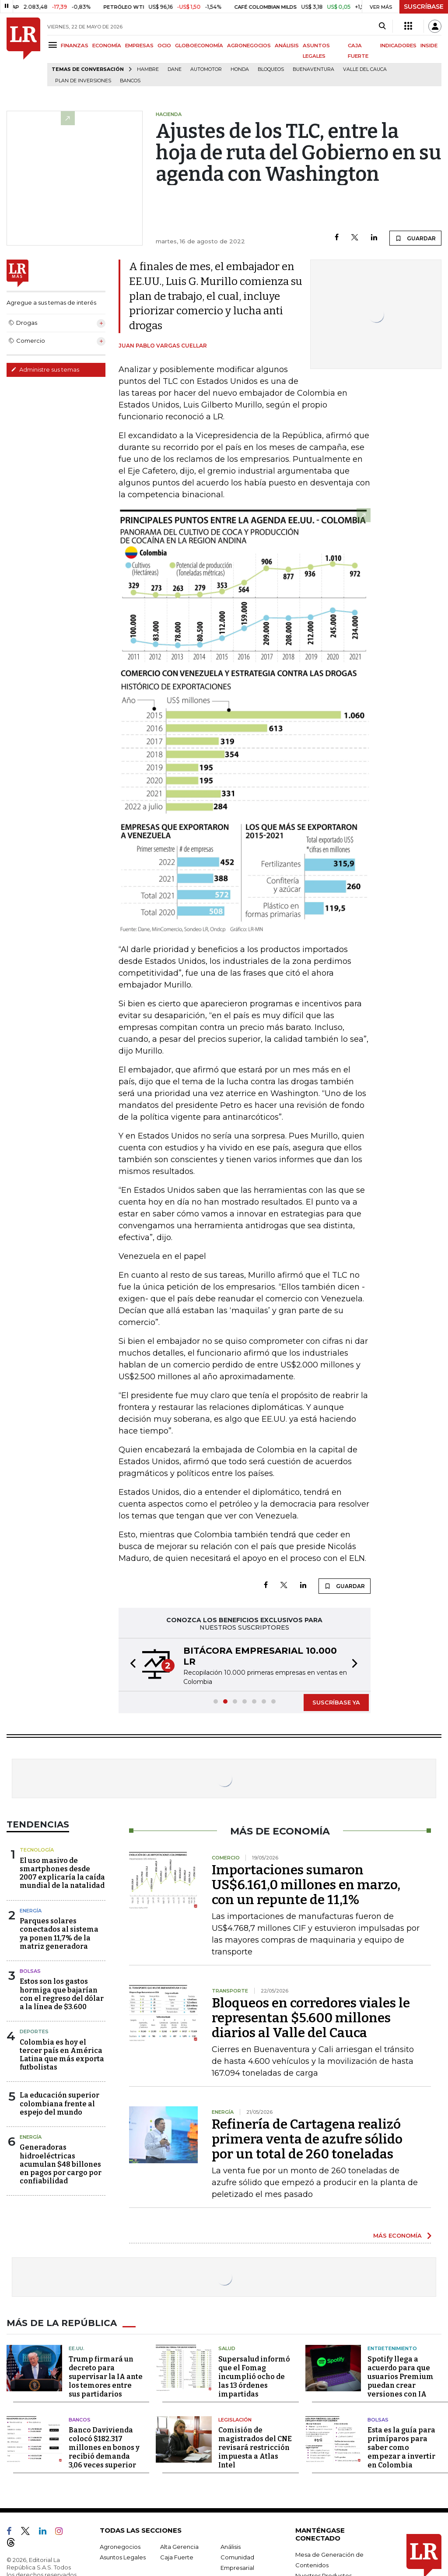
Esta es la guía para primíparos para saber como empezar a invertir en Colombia (401, 2447)
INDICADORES (398, 45)
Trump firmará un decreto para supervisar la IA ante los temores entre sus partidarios (106, 2376)
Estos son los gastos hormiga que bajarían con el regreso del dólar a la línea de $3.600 (62, 1994)
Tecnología (37, 1850)
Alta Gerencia (179, 2546)
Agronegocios (120, 2546)
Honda (240, 69)
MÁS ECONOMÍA (397, 2235)
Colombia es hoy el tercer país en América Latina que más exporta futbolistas (62, 2055)
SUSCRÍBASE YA (336, 1702)
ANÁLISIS (287, 45)
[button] (130, 1664)
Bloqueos (271, 69)
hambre (148, 69)
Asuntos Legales (123, 2557)
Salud (226, 2348)
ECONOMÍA (106, 45)
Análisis (230, 2546)
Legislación (235, 2420)
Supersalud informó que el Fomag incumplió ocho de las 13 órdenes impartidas (254, 2376)
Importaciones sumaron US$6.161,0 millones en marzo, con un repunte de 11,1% (306, 1885)
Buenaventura (313, 69)
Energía (31, 1911)
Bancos (130, 81)
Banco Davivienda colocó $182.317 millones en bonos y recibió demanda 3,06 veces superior (104, 2447)
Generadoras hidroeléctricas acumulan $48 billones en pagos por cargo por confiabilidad (61, 2164)
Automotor (206, 69)
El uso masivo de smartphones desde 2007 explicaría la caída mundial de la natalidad (62, 1873)
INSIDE (429, 45)
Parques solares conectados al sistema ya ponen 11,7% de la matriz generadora (59, 1933)
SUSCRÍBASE (424, 7)
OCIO (164, 45)
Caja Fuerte (176, 2557)
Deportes (34, 2031)
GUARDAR (415, 238)
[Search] (382, 26)
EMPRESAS (139, 45)
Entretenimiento (392, 2348)
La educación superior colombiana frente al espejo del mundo (59, 2103)
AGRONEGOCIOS (249, 45)
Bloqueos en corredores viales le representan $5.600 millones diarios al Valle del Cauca (311, 2018)
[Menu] (54, 45)
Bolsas (30, 1971)
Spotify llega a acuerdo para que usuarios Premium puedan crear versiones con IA (401, 2376)
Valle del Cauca (365, 69)
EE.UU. (76, 2348)
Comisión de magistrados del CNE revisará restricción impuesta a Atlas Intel (255, 2447)
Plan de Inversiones (83, 81)
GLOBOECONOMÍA (199, 45)
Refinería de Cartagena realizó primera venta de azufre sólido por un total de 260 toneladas (307, 2139)
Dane (175, 69)
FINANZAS (74, 45)
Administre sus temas (45, 369)
